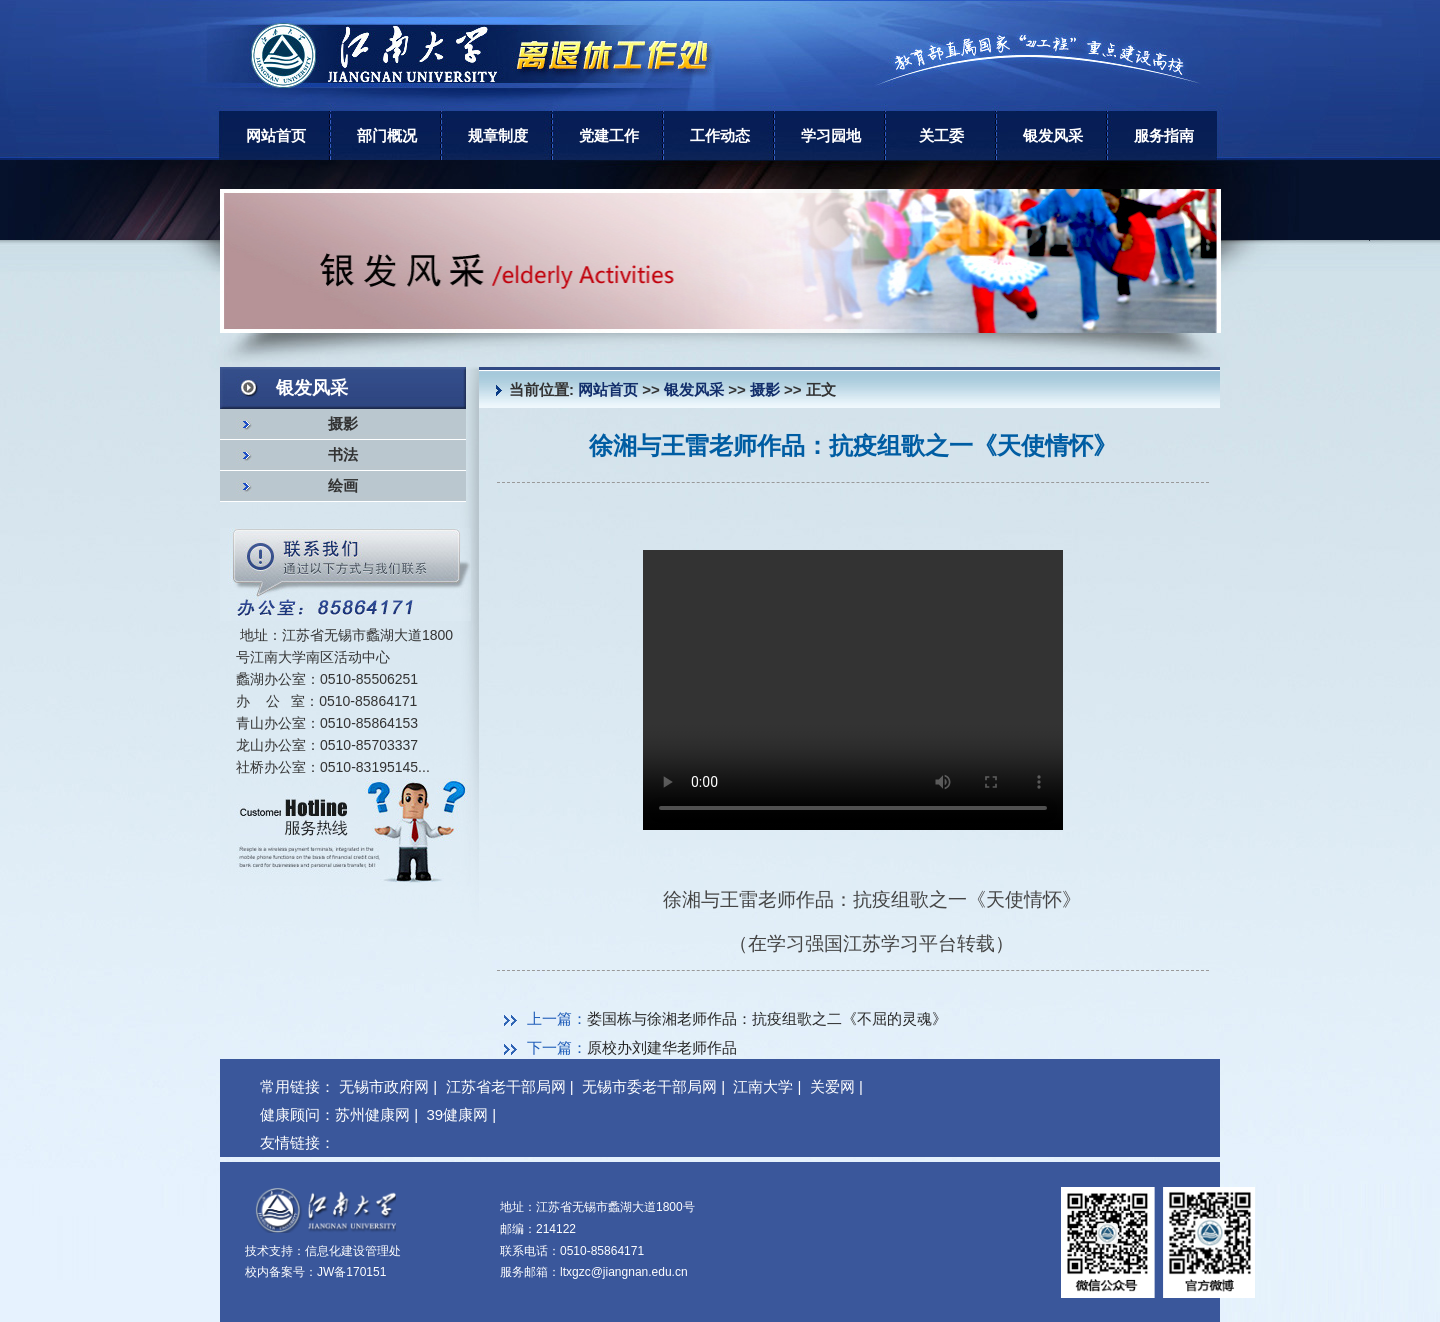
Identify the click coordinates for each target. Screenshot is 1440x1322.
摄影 (343, 424)
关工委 (941, 136)
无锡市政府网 (384, 1086)
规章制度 (498, 136)
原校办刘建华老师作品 (662, 1047)
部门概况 (387, 136)
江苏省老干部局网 (506, 1086)
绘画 (343, 486)
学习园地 (831, 136)
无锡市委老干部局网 (649, 1086)
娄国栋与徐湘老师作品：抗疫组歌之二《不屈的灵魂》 (767, 1018)
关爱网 (832, 1086)
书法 (343, 455)
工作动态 (720, 136)
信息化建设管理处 (353, 1251)
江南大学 (763, 1086)
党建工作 (609, 136)
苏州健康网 (372, 1114)
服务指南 (1164, 136)
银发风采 (1053, 136)
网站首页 (276, 136)
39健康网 (457, 1114)
